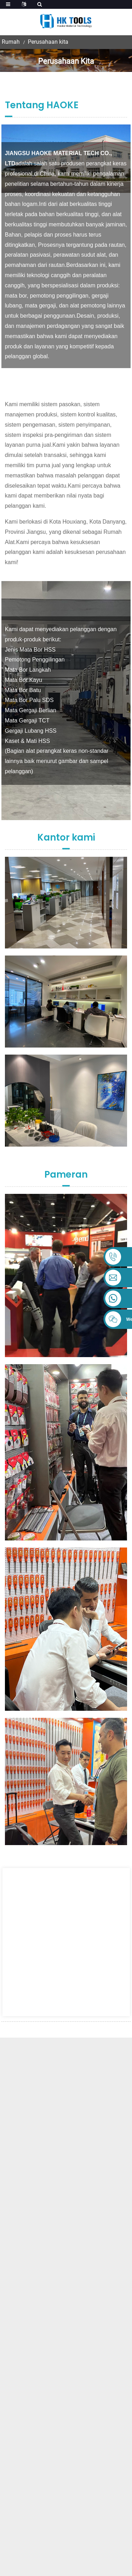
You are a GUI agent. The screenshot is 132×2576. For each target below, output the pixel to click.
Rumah (11, 41)
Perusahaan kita (48, 41)
